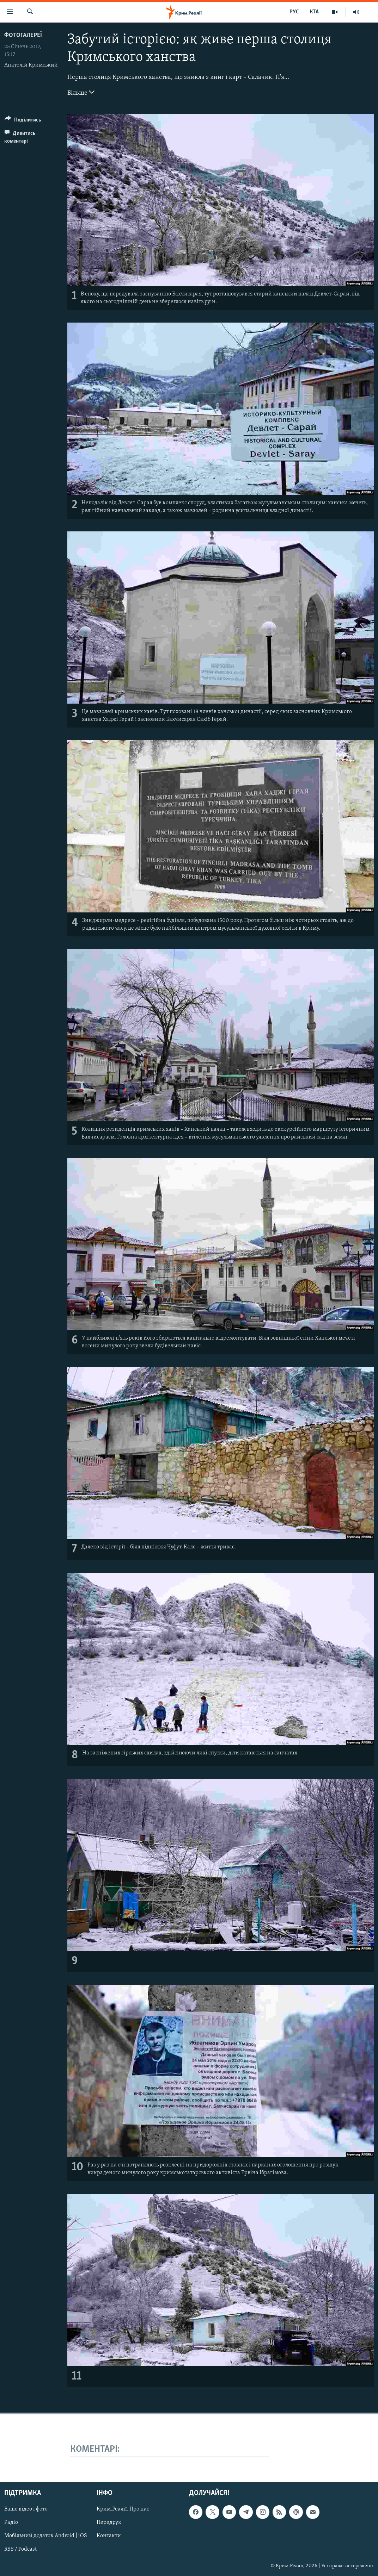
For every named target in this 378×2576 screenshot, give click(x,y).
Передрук (109, 2523)
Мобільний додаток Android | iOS (45, 2536)
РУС (294, 12)
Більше (80, 92)
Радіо (11, 2523)
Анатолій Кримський (31, 65)
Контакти (109, 2536)
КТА (314, 12)
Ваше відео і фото (26, 2509)
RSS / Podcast (20, 2549)
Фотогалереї (23, 35)
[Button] (23, 121)
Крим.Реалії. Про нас (123, 2509)
